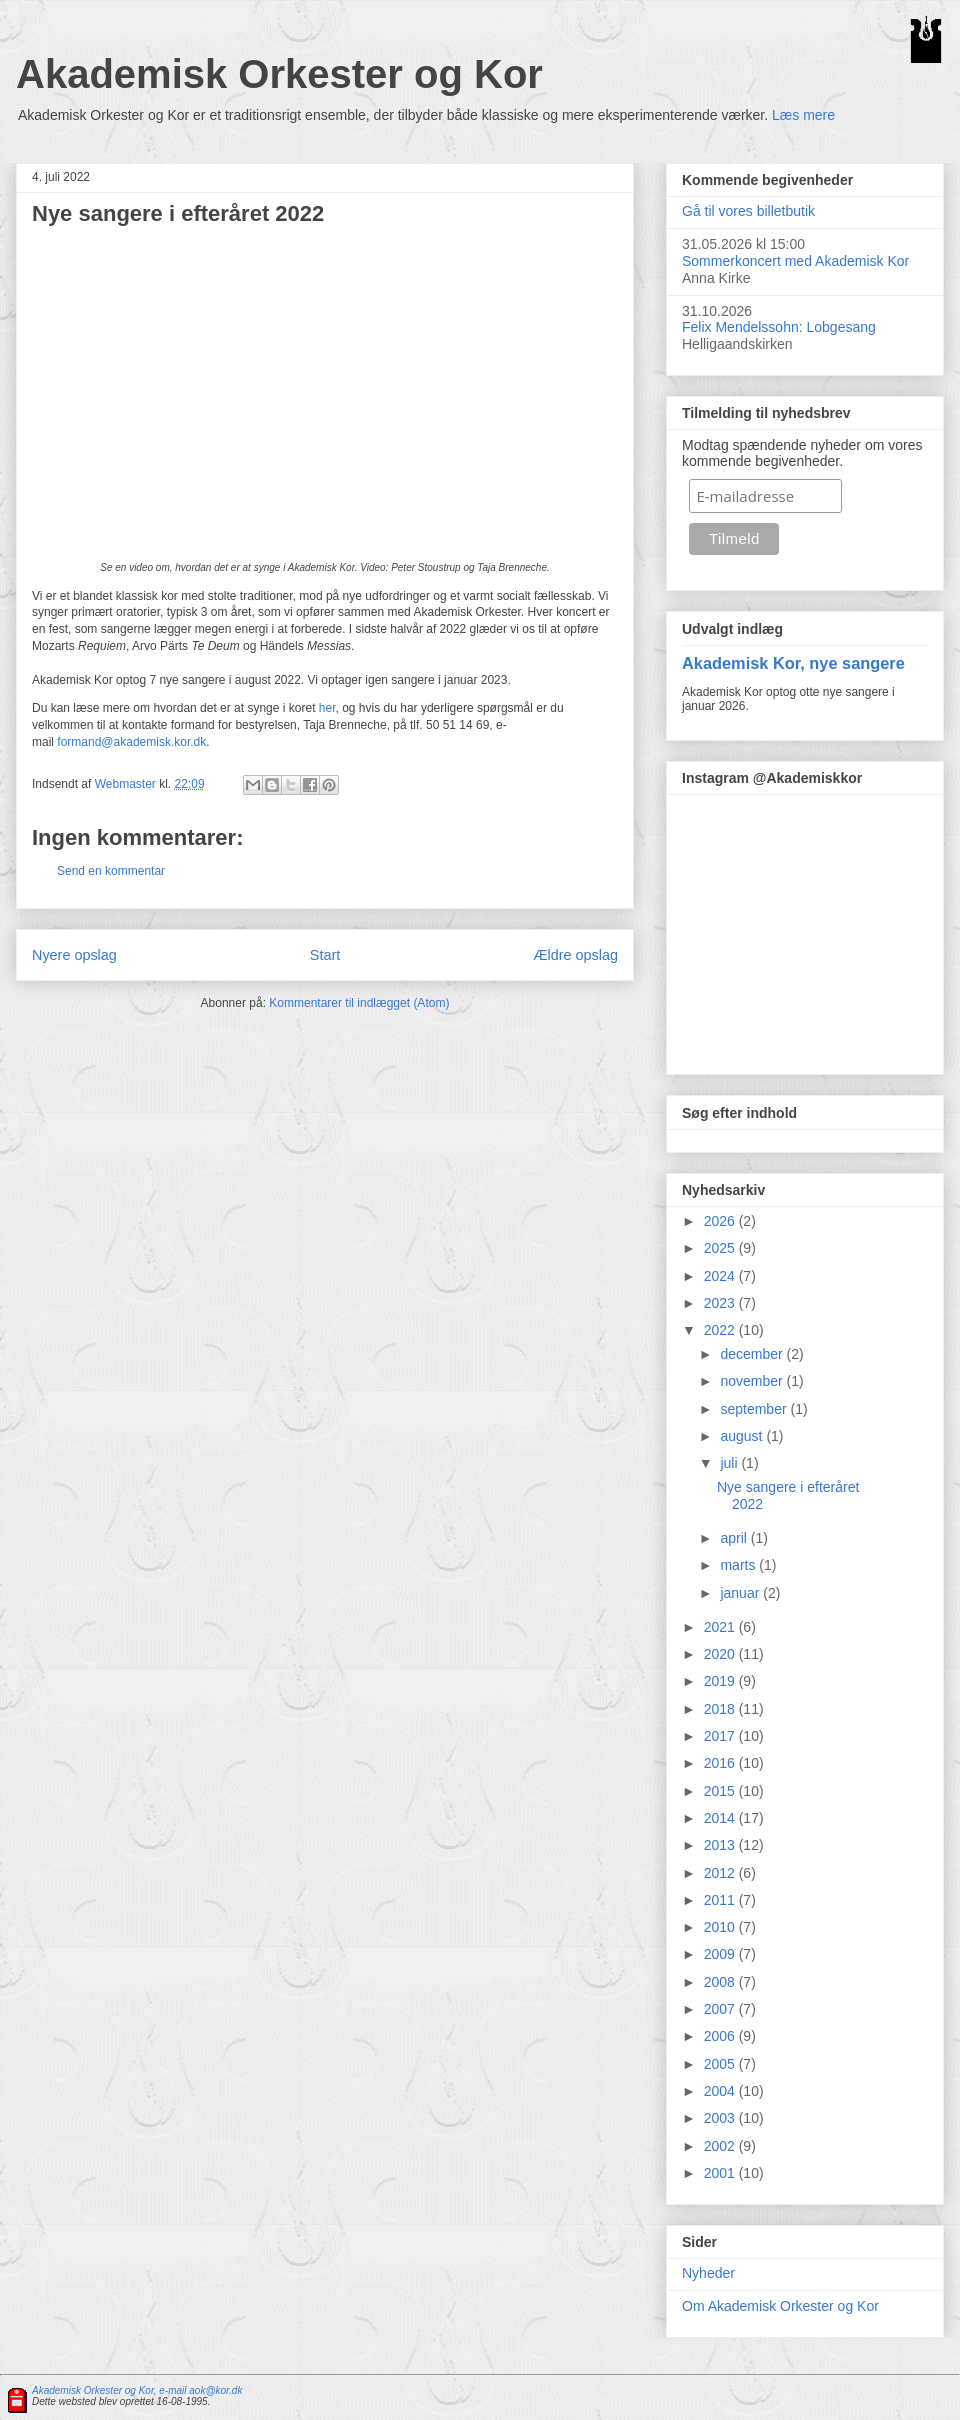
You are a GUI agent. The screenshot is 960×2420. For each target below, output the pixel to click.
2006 (721, 2036)
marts (739, 1565)
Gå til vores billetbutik (748, 211)
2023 (721, 1303)
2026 (721, 1221)
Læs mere (803, 115)
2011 (721, 1900)
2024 (721, 1276)
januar (741, 1593)
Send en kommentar (111, 871)
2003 (721, 2118)
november (753, 1381)
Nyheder (708, 2273)
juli (730, 1463)
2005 (721, 2064)
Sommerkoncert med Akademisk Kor (795, 261)
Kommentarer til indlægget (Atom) (359, 1003)
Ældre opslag (575, 955)
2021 (721, 1627)
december (753, 1354)
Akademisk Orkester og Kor (279, 74)
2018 (721, 1709)
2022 (721, 1330)
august (743, 1436)
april (735, 1538)
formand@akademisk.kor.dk (131, 742)
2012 (721, 1873)
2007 (721, 2009)
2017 (721, 1736)
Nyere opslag (74, 955)
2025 (721, 1248)
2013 (721, 1845)
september (755, 1409)
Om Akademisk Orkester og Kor (780, 2306)
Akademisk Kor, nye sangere (793, 663)
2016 (721, 1763)
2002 (721, 2146)
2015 (721, 1791)
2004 (721, 2091)
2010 (721, 1927)
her (327, 708)
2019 (721, 1681)
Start (325, 955)
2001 (721, 2173)
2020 (721, 1654)
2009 (721, 1954)
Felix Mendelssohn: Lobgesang (779, 327)
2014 (721, 1818)
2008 (721, 1982)
